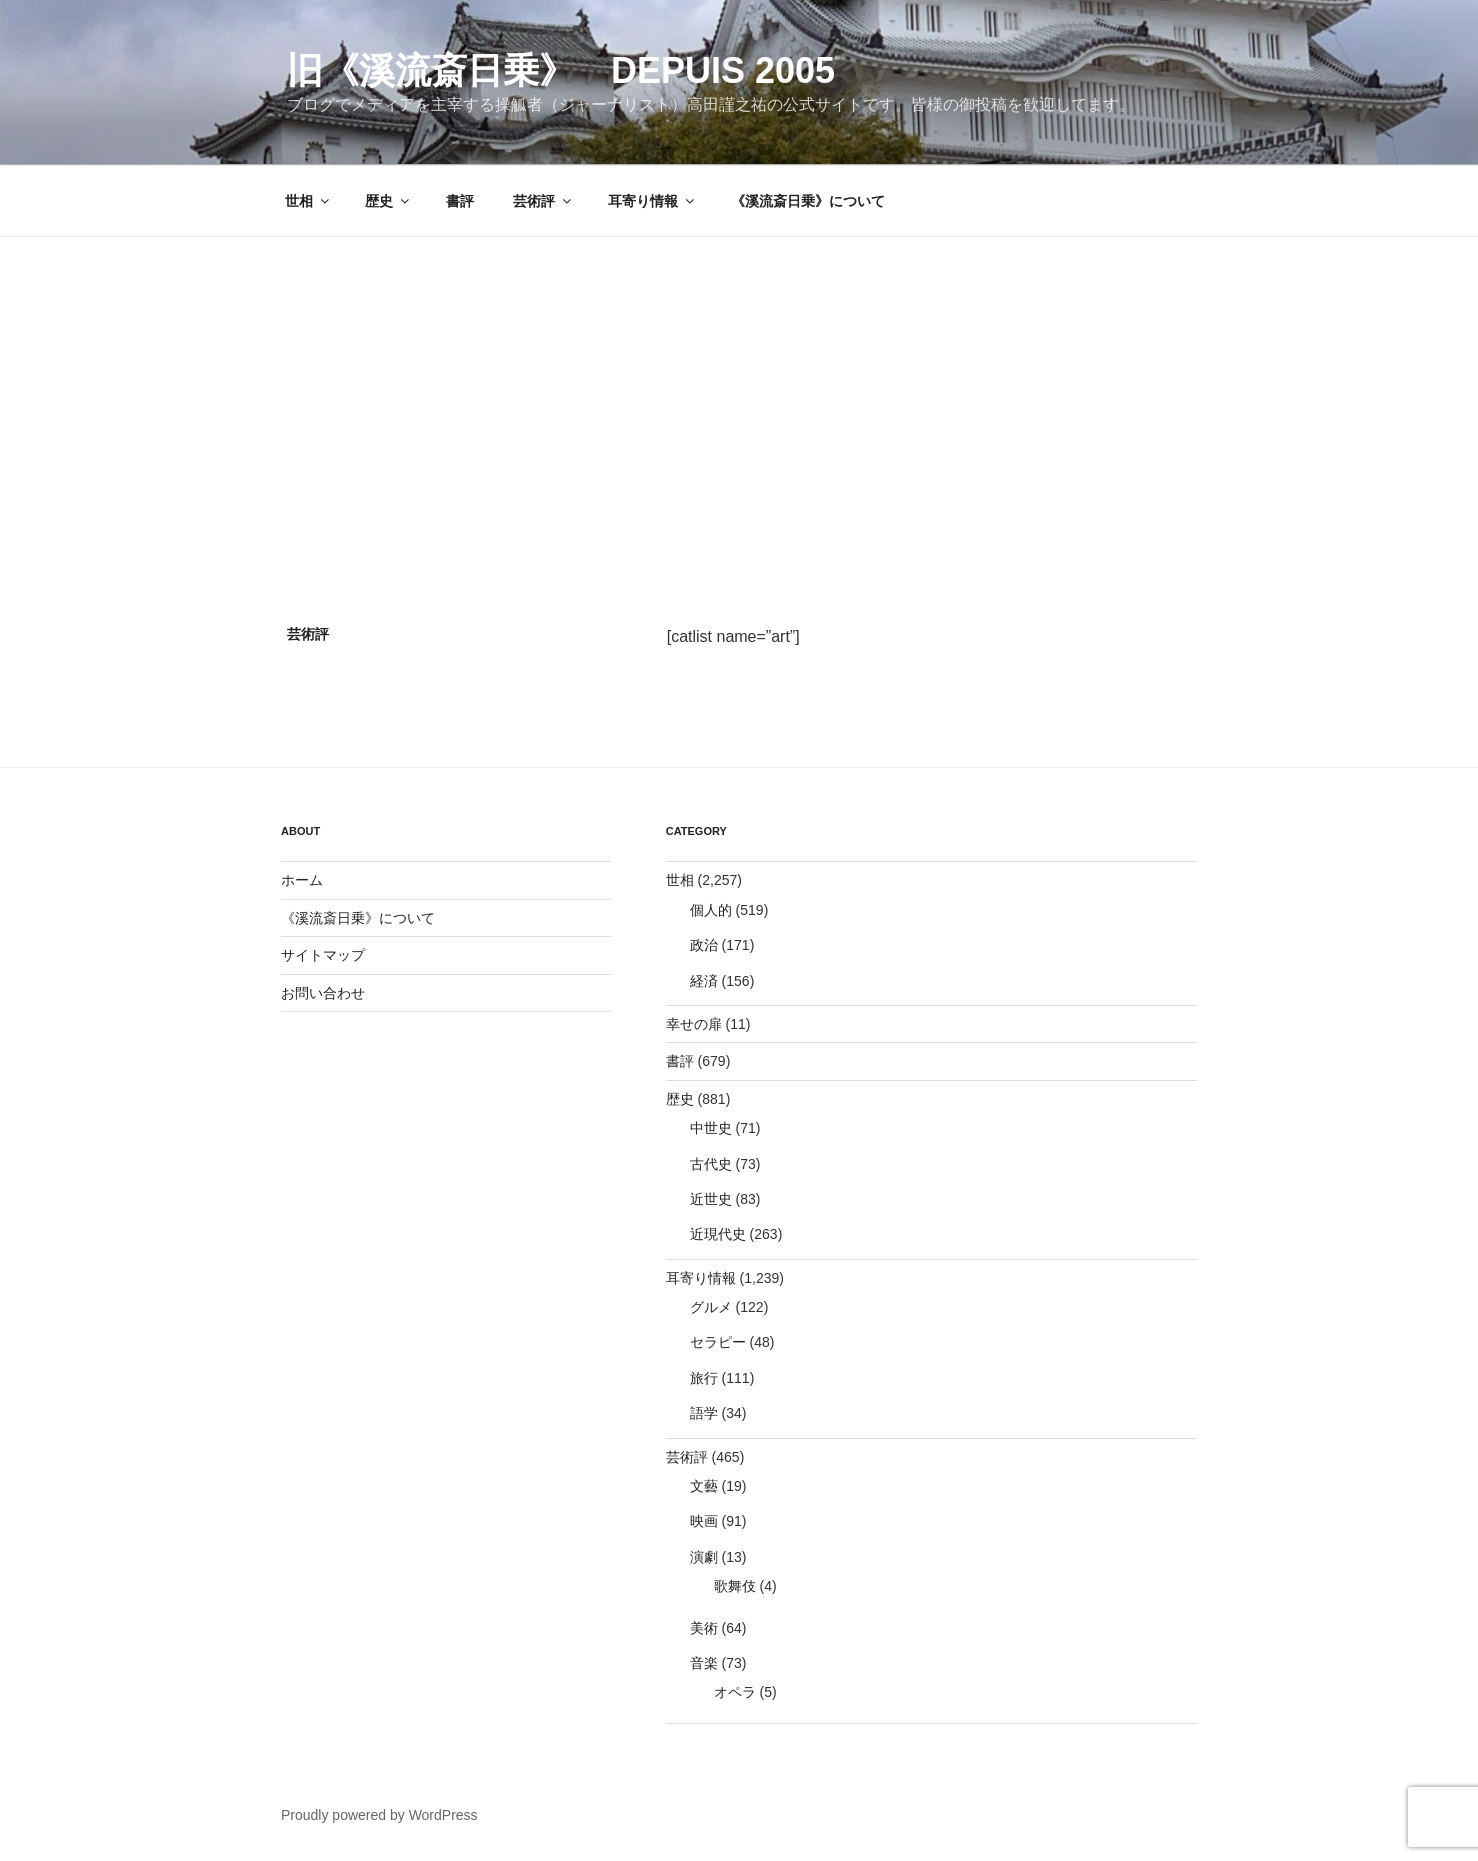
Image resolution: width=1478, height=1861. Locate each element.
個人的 (711, 910)
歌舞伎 (735, 1586)
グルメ (711, 1307)
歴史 (388, 201)
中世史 (711, 1128)
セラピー (718, 1342)
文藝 (704, 1486)
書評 (460, 201)
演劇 (704, 1557)
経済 (704, 981)
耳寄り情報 (652, 201)
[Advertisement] (739, 387)
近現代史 (718, 1234)
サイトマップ (323, 955)
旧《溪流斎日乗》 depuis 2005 (561, 70)
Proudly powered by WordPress (379, 1815)
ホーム (302, 880)
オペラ (735, 1692)
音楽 (704, 1663)
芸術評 (543, 201)
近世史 (711, 1199)
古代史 (711, 1164)
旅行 (704, 1378)
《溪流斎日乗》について (808, 201)
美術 (704, 1628)
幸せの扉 (694, 1024)
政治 (704, 945)
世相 (308, 201)
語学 (704, 1413)
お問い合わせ (323, 993)
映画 (704, 1521)
